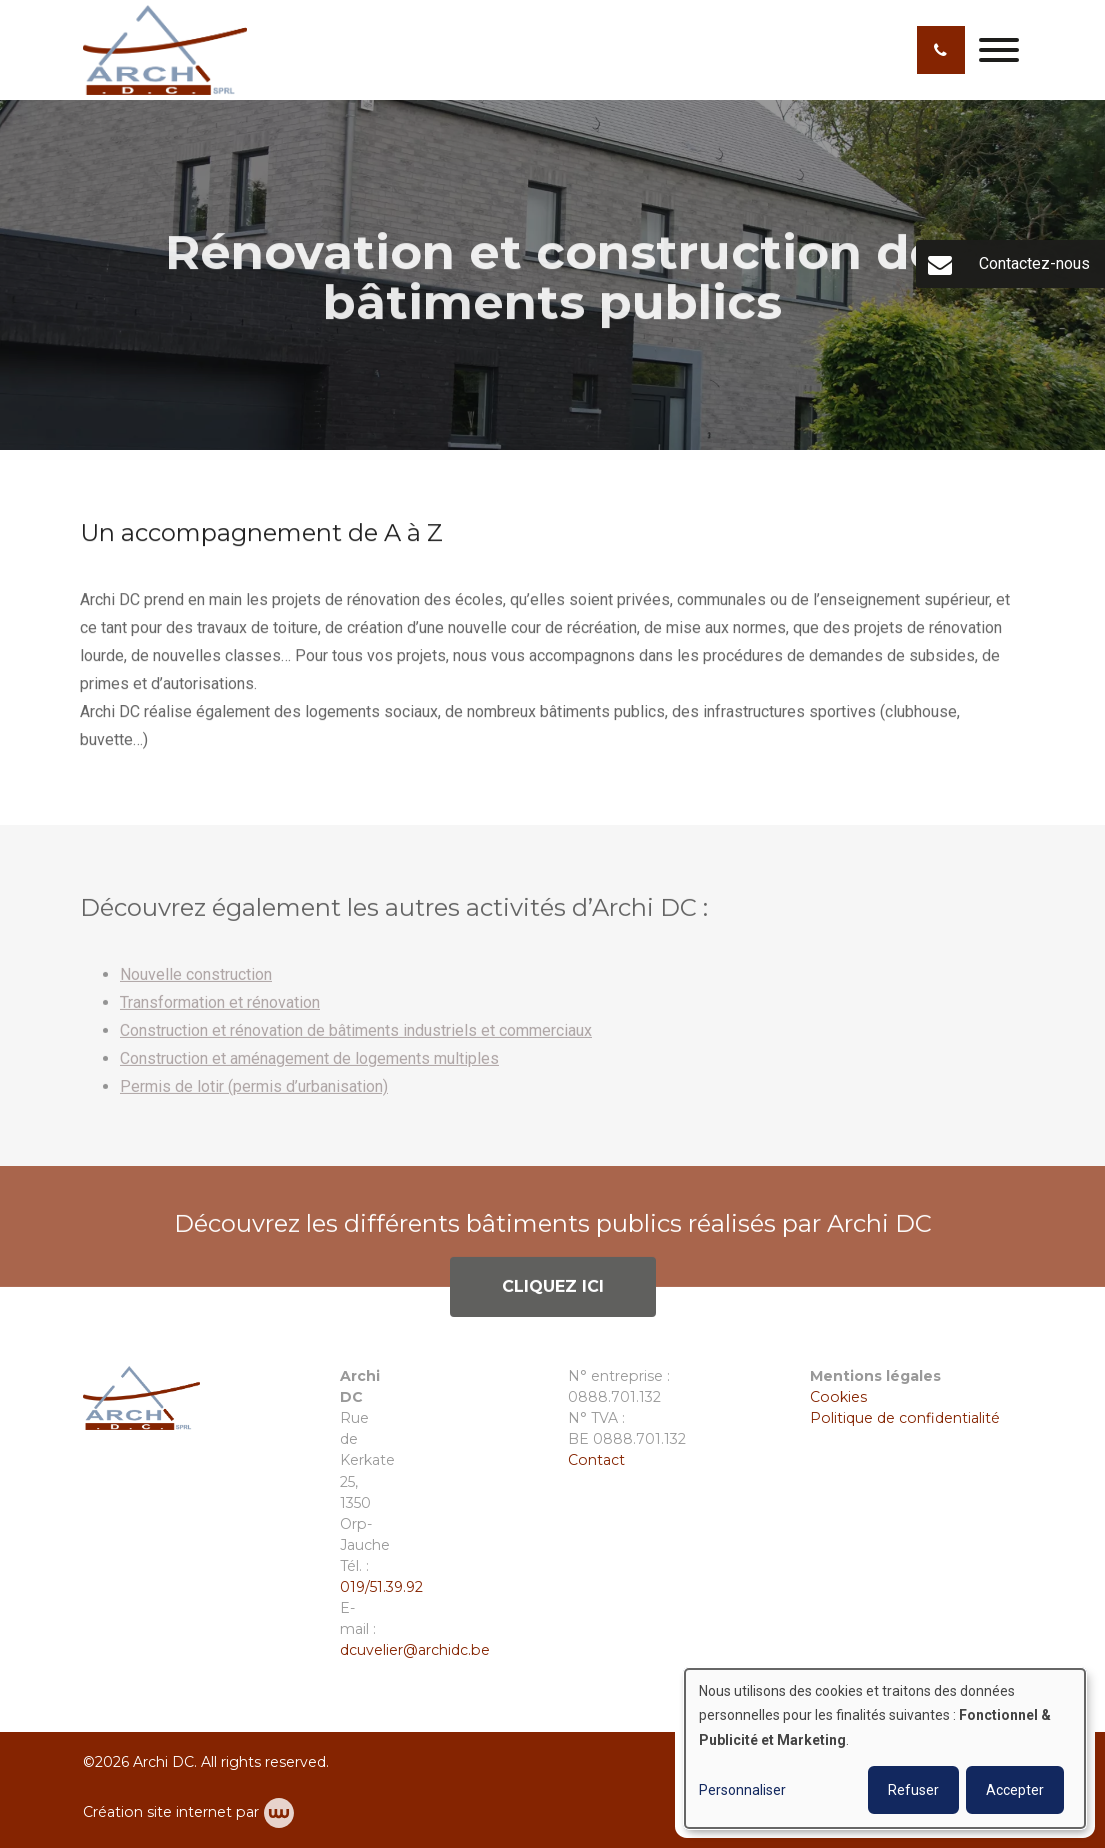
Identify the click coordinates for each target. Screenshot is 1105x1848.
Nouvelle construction (196, 983)
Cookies (840, 1397)
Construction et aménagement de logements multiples (309, 1067)
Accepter (1015, 1790)
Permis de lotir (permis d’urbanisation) (254, 1095)
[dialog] (885, 1748)
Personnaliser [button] (742, 1790)
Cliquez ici (553, 1295)
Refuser (913, 1790)
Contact (596, 1460)
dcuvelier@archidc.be (415, 1650)
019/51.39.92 (381, 1587)
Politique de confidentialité (905, 1418)
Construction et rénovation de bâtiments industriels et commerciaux (356, 1039)
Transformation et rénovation (220, 1011)
